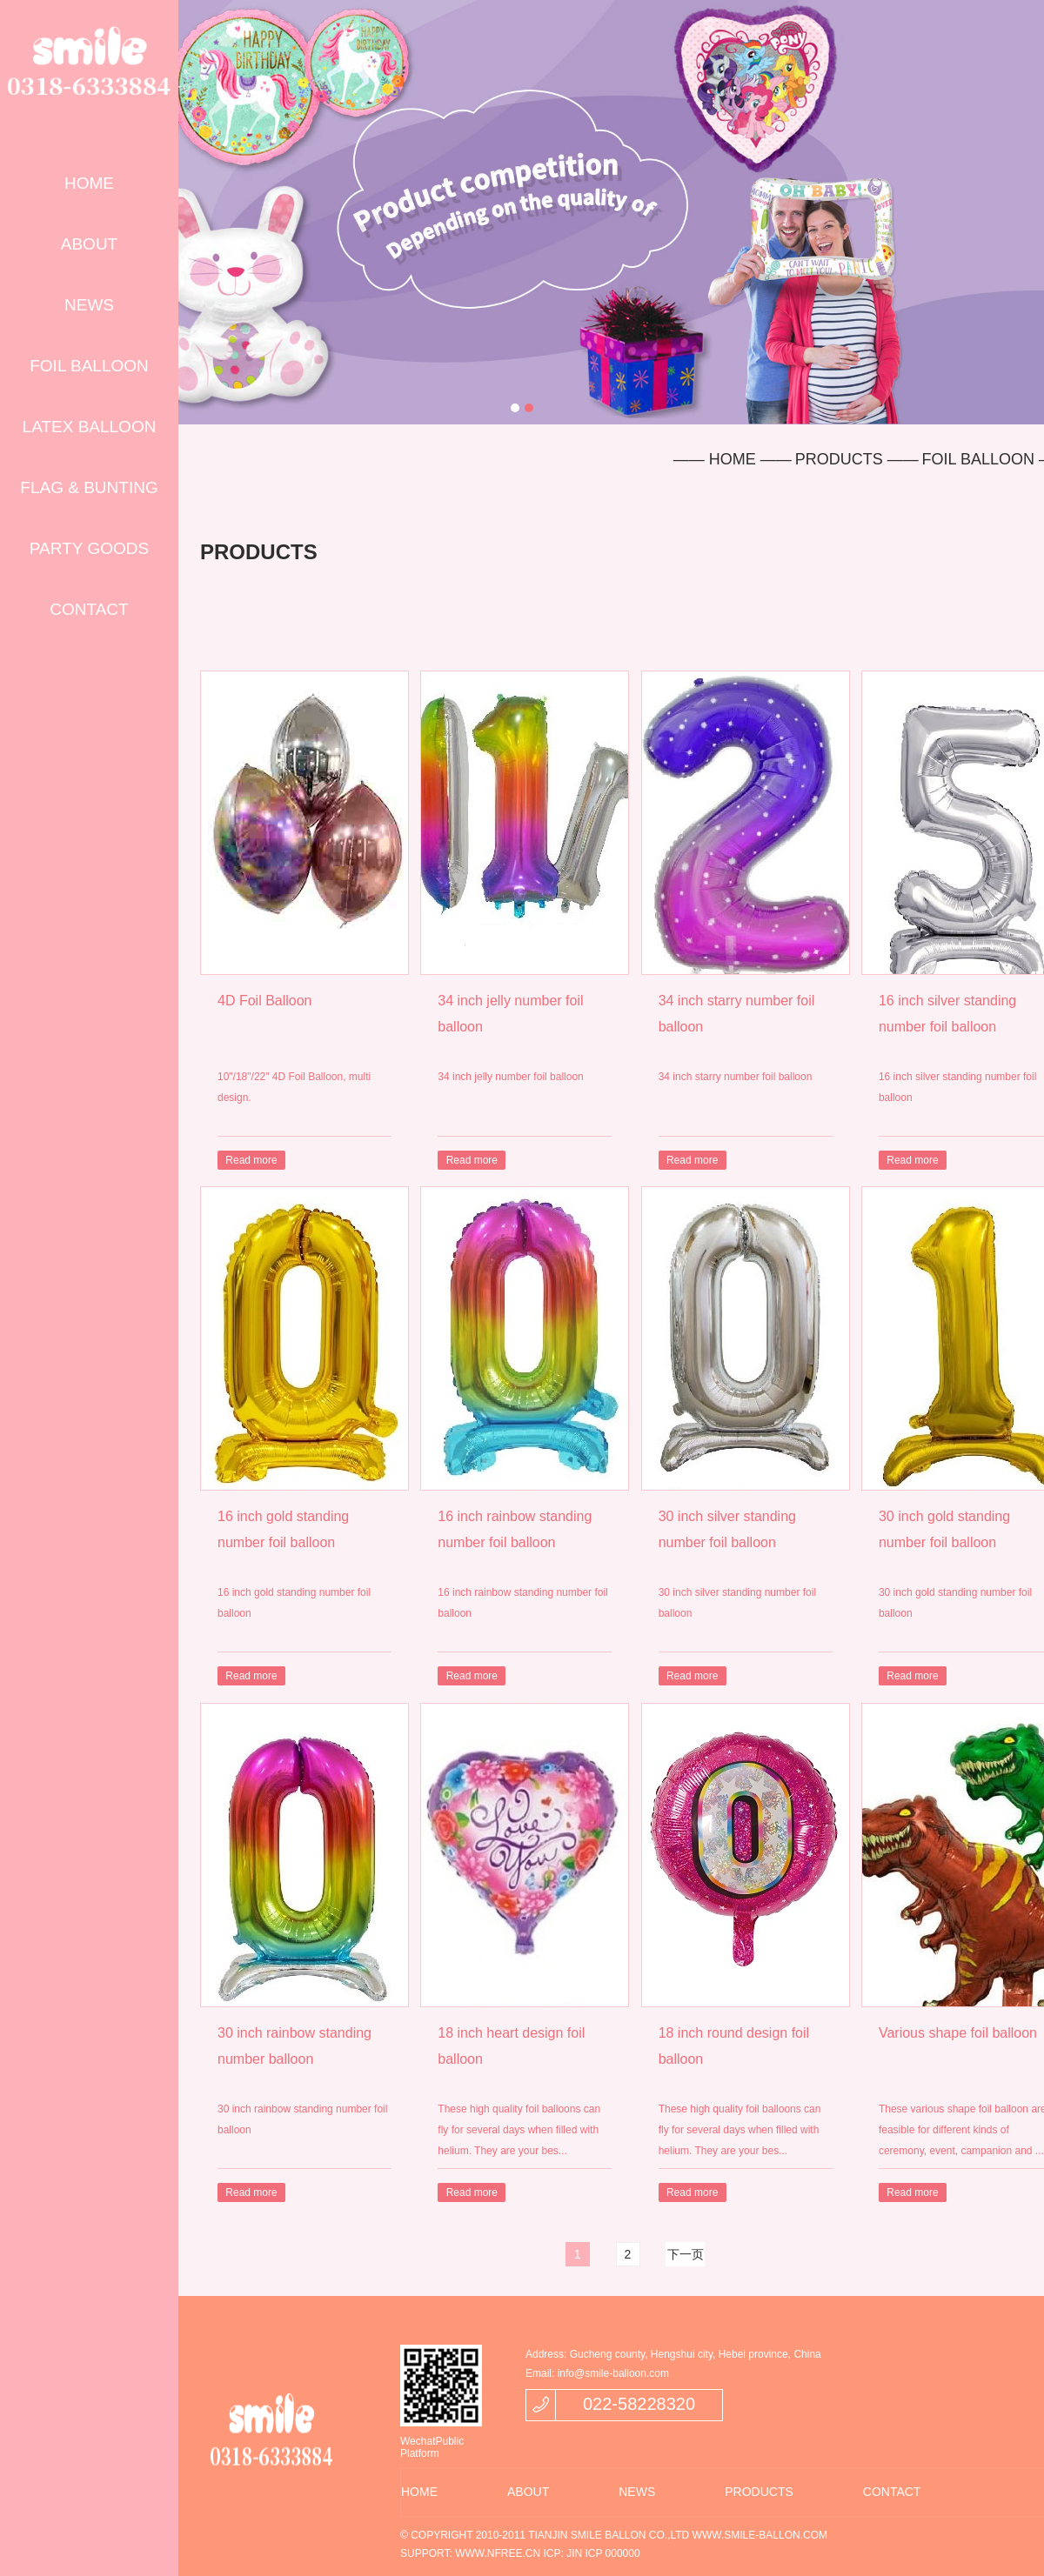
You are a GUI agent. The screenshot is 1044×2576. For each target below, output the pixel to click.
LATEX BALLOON (90, 426)
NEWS (89, 305)
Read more (251, 1160)
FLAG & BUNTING (88, 487)
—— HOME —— (732, 459)
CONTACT (89, 609)
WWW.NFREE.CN (497, 2553)
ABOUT (89, 244)
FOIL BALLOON (89, 366)
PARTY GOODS (89, 548)
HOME (89, 183)
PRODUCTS (759, 2492)
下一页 (685, 2254)
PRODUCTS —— (857, 459)
